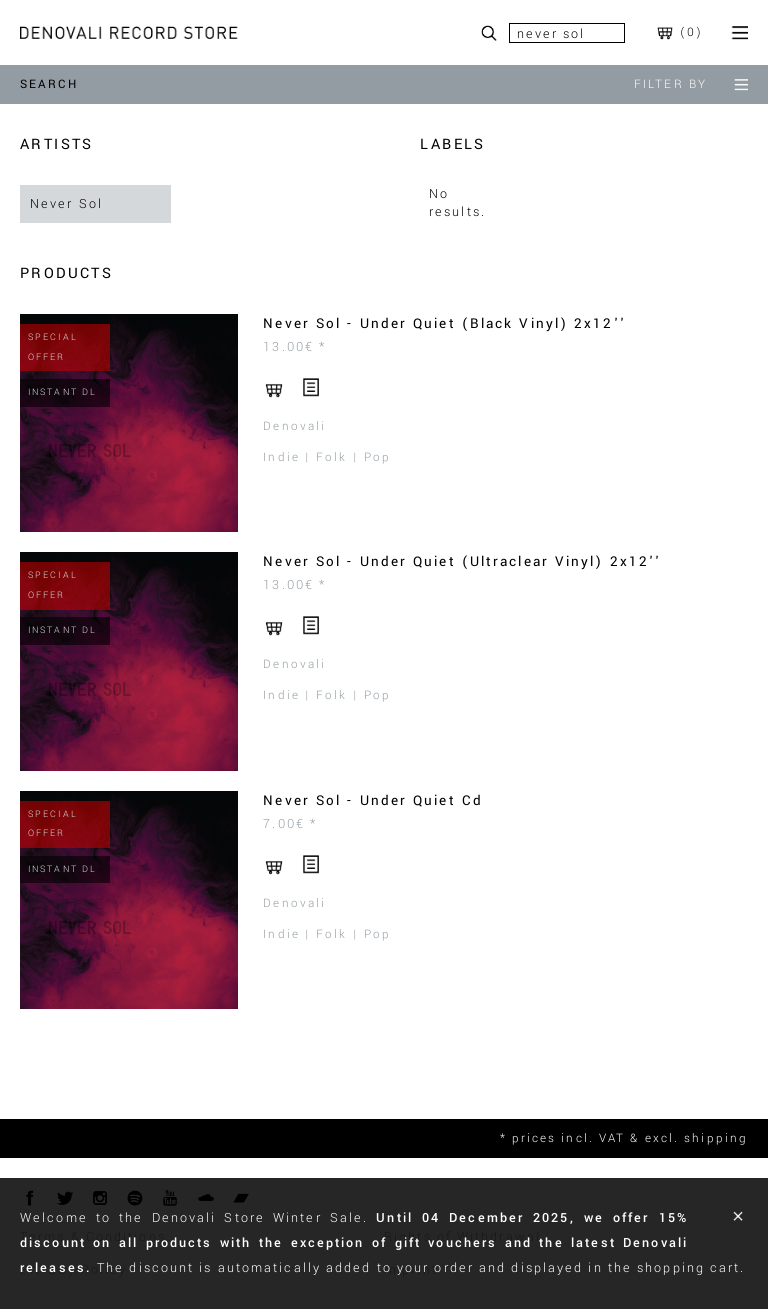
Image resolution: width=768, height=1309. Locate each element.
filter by (691, 84)
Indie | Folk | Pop (327, 457)
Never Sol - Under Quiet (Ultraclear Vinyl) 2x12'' (462, 561)
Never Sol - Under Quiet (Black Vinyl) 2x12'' (444, 323)
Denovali (294, 426)
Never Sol (66, 204)
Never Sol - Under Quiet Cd (373, 800)
